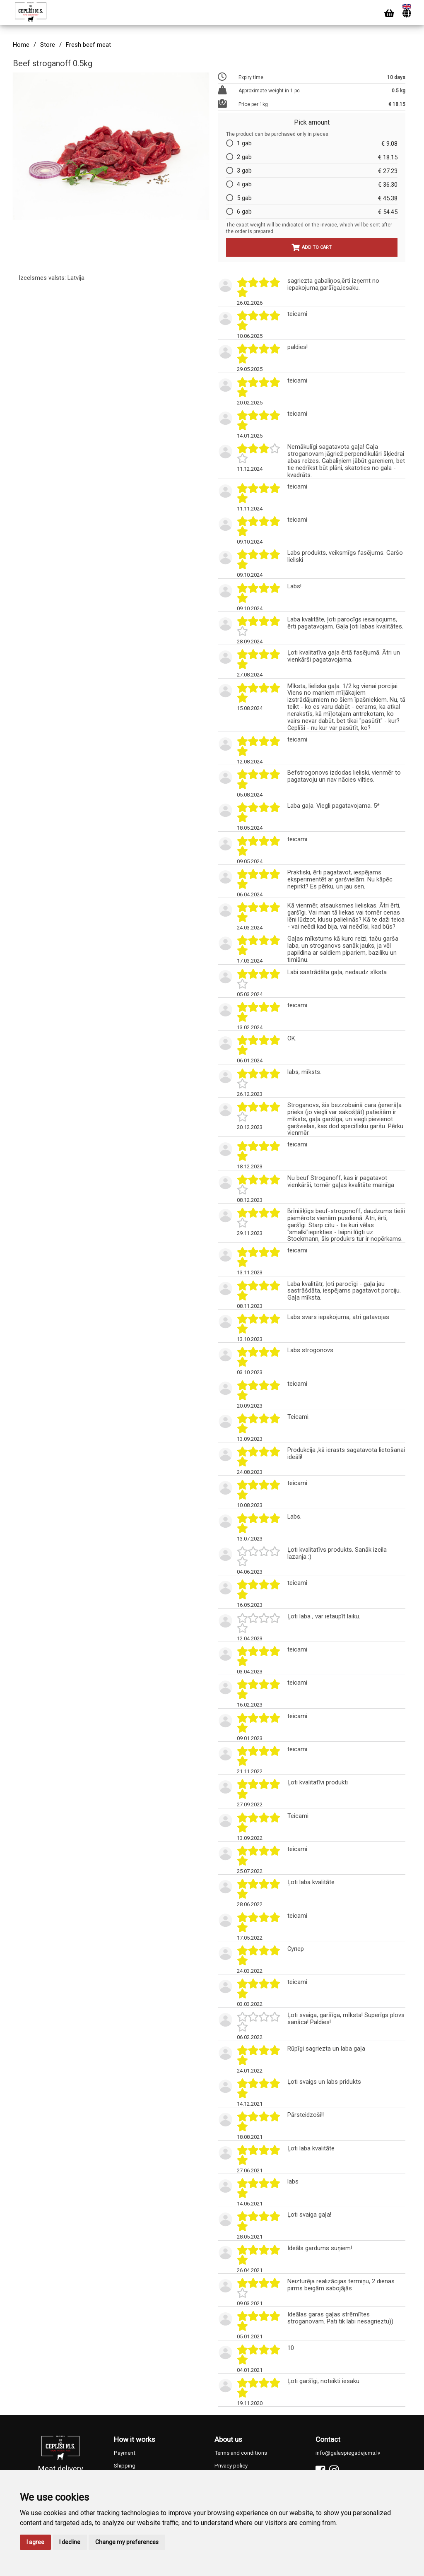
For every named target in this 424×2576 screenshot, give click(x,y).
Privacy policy (231, 2466)
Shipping (124, 2466)
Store (47, 44)
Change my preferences (127, 2542)
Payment (124, 2453)
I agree (35, 2542)
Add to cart (312, 247)
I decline (69, 2542)
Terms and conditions (240, 2453)
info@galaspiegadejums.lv (348, 2453)
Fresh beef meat (88, 44)
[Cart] (389, 13)
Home (21, 44)
